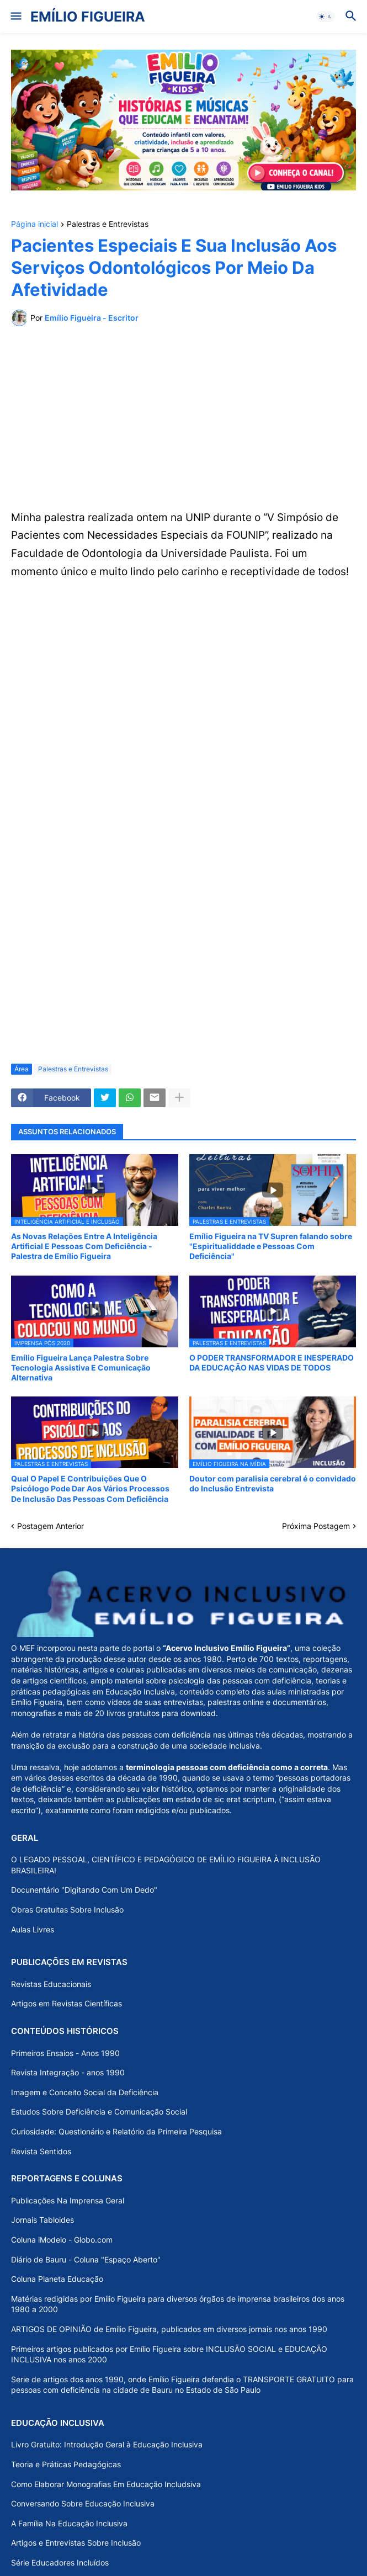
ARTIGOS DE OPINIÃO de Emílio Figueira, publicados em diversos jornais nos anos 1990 (169, 2329)
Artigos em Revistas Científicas (66, 2003)
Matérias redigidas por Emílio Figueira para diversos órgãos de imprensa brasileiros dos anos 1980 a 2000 (177, 2304)
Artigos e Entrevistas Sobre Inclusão (76, 2542)
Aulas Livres (32, 1929)
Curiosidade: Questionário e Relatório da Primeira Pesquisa (116, 2131)
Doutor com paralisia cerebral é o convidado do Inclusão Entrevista (272, 1483)
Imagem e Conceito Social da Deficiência (84, 2092)
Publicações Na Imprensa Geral (67, 2200)
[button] (15, 16)
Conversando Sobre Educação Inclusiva (83, 2503)
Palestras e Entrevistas (107, 224)
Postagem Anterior (50, 1526)
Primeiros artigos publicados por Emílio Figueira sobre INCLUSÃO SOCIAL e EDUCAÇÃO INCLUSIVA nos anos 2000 (169, 2354)
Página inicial (34, 224)
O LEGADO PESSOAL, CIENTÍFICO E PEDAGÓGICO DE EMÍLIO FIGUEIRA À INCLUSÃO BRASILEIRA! (166, 1865)
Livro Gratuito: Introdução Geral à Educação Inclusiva (107, 2444)
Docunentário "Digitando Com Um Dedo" (84, 1889)
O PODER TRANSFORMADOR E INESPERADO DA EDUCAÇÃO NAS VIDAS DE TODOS (271, 1362)
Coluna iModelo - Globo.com (62, 2239)
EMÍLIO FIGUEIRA (87, 16)
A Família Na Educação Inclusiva (69, 2523)
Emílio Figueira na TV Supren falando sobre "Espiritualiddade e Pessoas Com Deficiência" (270, 1246)
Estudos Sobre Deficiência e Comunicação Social (99, 2111)
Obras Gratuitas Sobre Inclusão (67, 1909)
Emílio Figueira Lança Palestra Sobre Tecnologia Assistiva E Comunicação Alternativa (81, 1367)
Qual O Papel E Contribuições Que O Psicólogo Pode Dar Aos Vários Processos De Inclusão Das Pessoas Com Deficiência (90, 1488)
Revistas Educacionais (51, 1984)
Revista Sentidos (41, 2151)
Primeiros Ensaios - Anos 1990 (65, 2053)
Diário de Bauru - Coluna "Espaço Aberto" (86, 2259)
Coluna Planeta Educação (57, 2278)
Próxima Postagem (316, 1526)
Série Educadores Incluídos (60, 2562)
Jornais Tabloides (42, 2219)
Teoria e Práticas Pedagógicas (66, 2464)
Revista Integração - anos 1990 (68, 2072)
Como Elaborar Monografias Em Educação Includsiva (106, 2484)
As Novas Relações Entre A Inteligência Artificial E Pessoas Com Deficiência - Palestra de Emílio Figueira (84, 1246)
